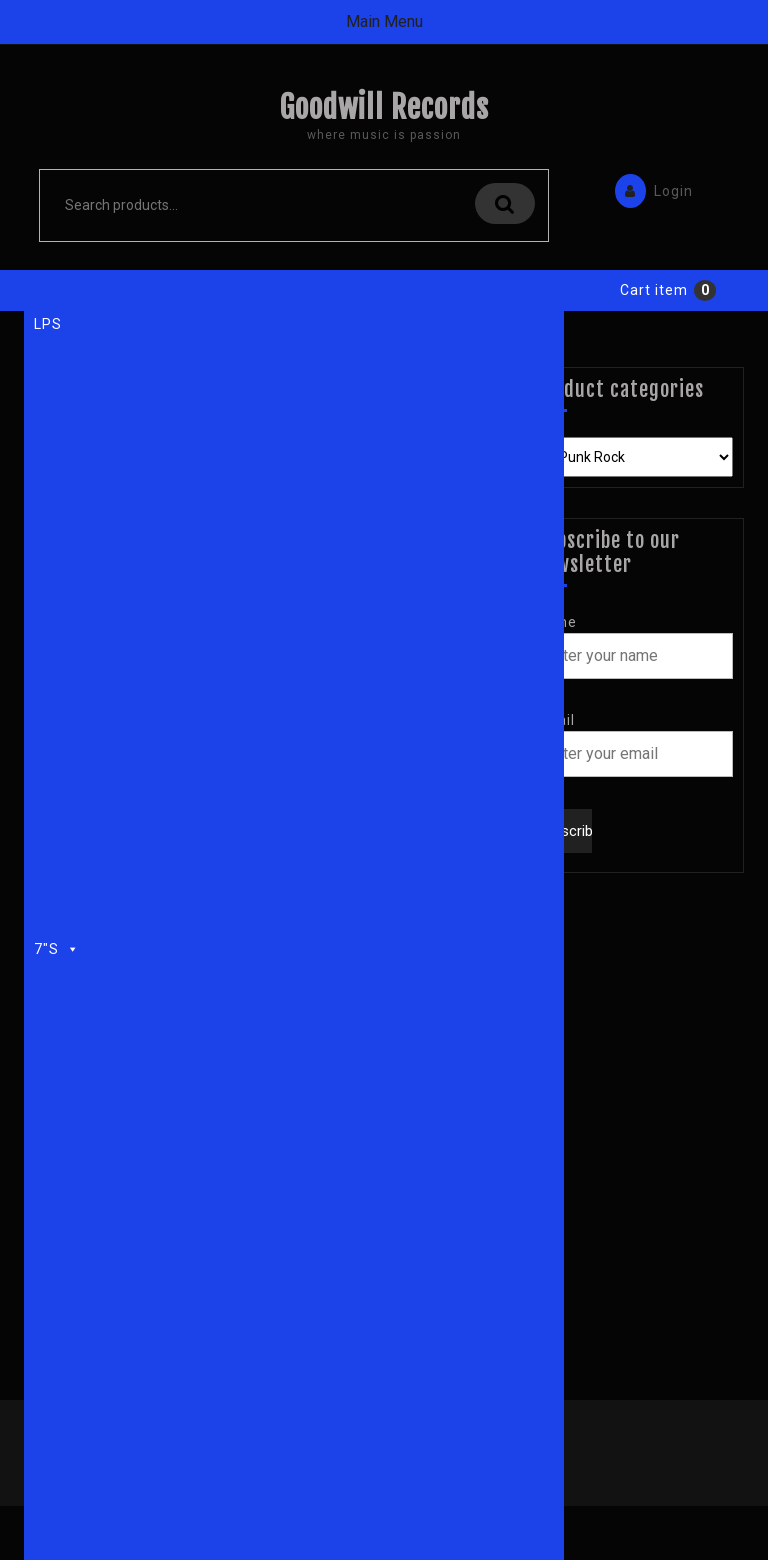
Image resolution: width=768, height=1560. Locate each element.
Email (555, 720)
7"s (57, 946)
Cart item (654, 290)
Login (649, 189)
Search (505, 203)
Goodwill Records (384, 107)
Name (556, 622)
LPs (48, 324)
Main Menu (384, 21)
